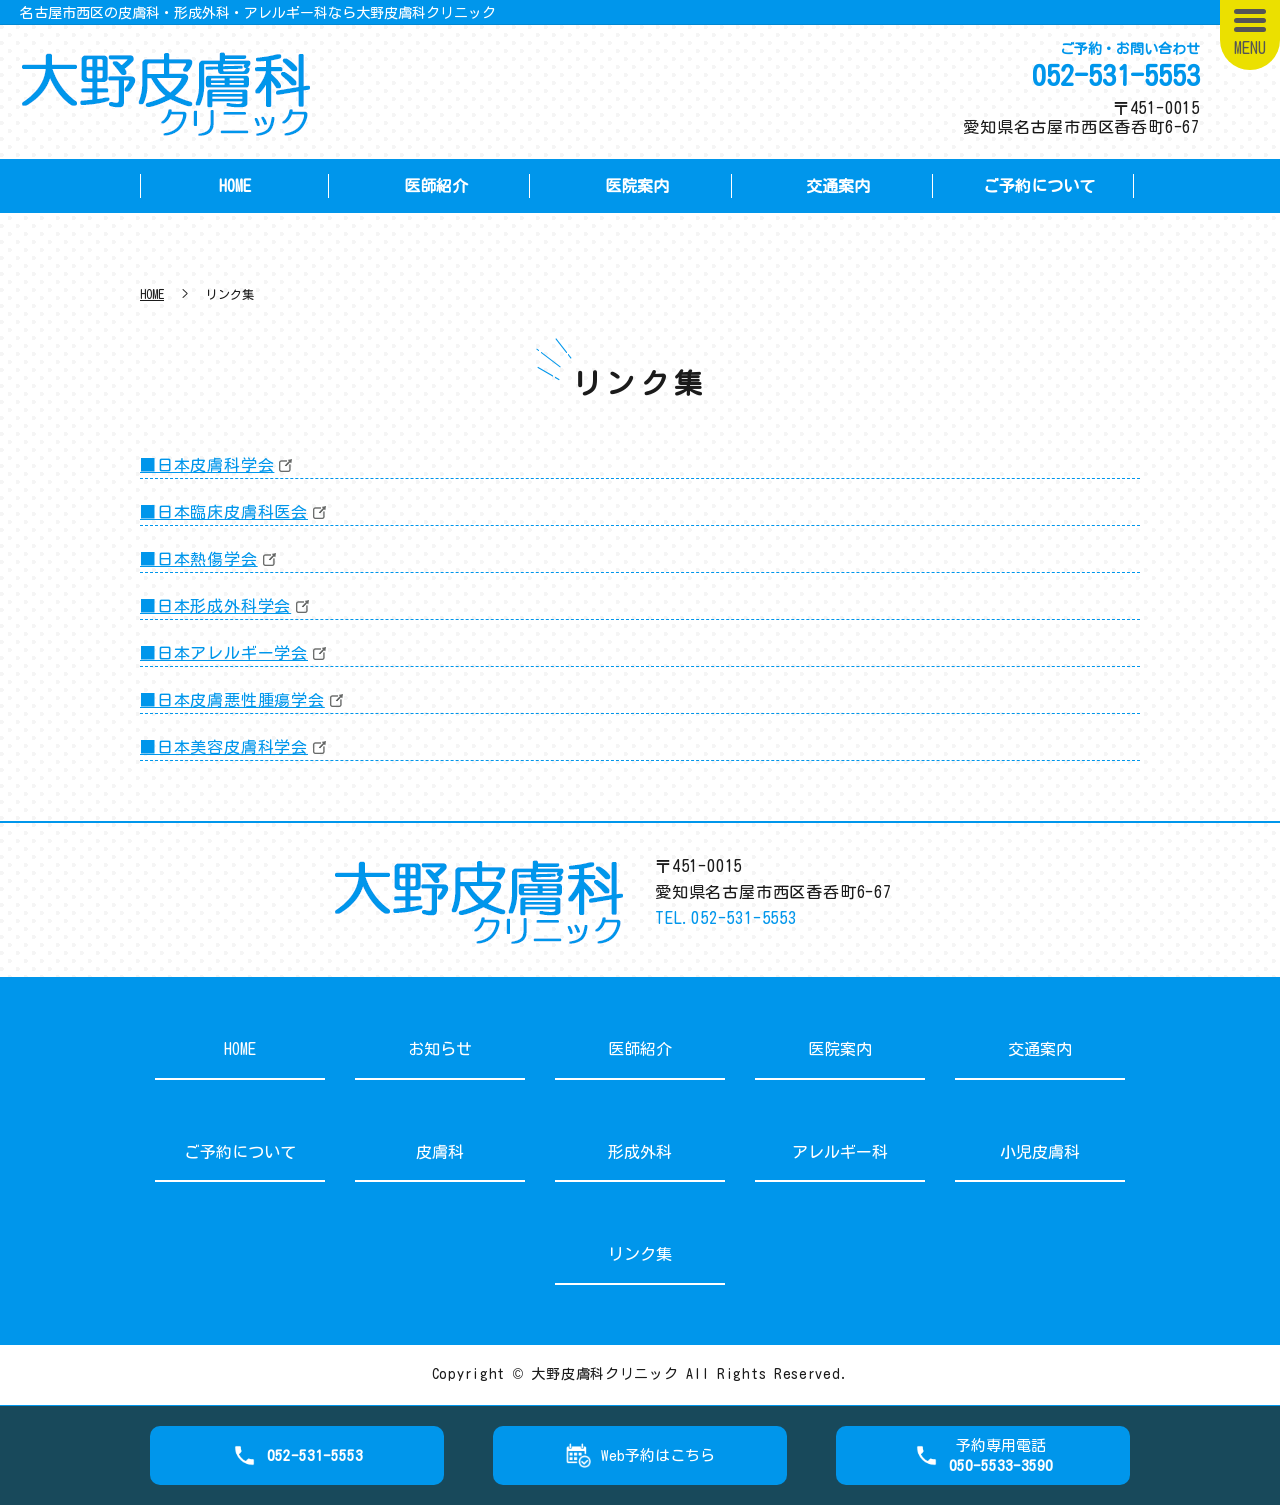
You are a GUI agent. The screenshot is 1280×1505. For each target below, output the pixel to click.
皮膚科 (440, 1152)
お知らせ (440, 1049)
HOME (235, 186)
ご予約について (1039, 186)
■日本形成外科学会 (215, 606)
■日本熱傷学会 (199, 559)
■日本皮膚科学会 (207, 465)
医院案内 (637, 186)
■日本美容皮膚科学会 (224, 747)
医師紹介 (436, 186)
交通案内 (838, 186)
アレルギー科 (840, 1152)
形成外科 (640, 1152)
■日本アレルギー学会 (224, 653)
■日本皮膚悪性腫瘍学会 (232, 700)
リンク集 (640, 1254)
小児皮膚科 (1040, 1152)
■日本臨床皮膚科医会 (224, 512)
